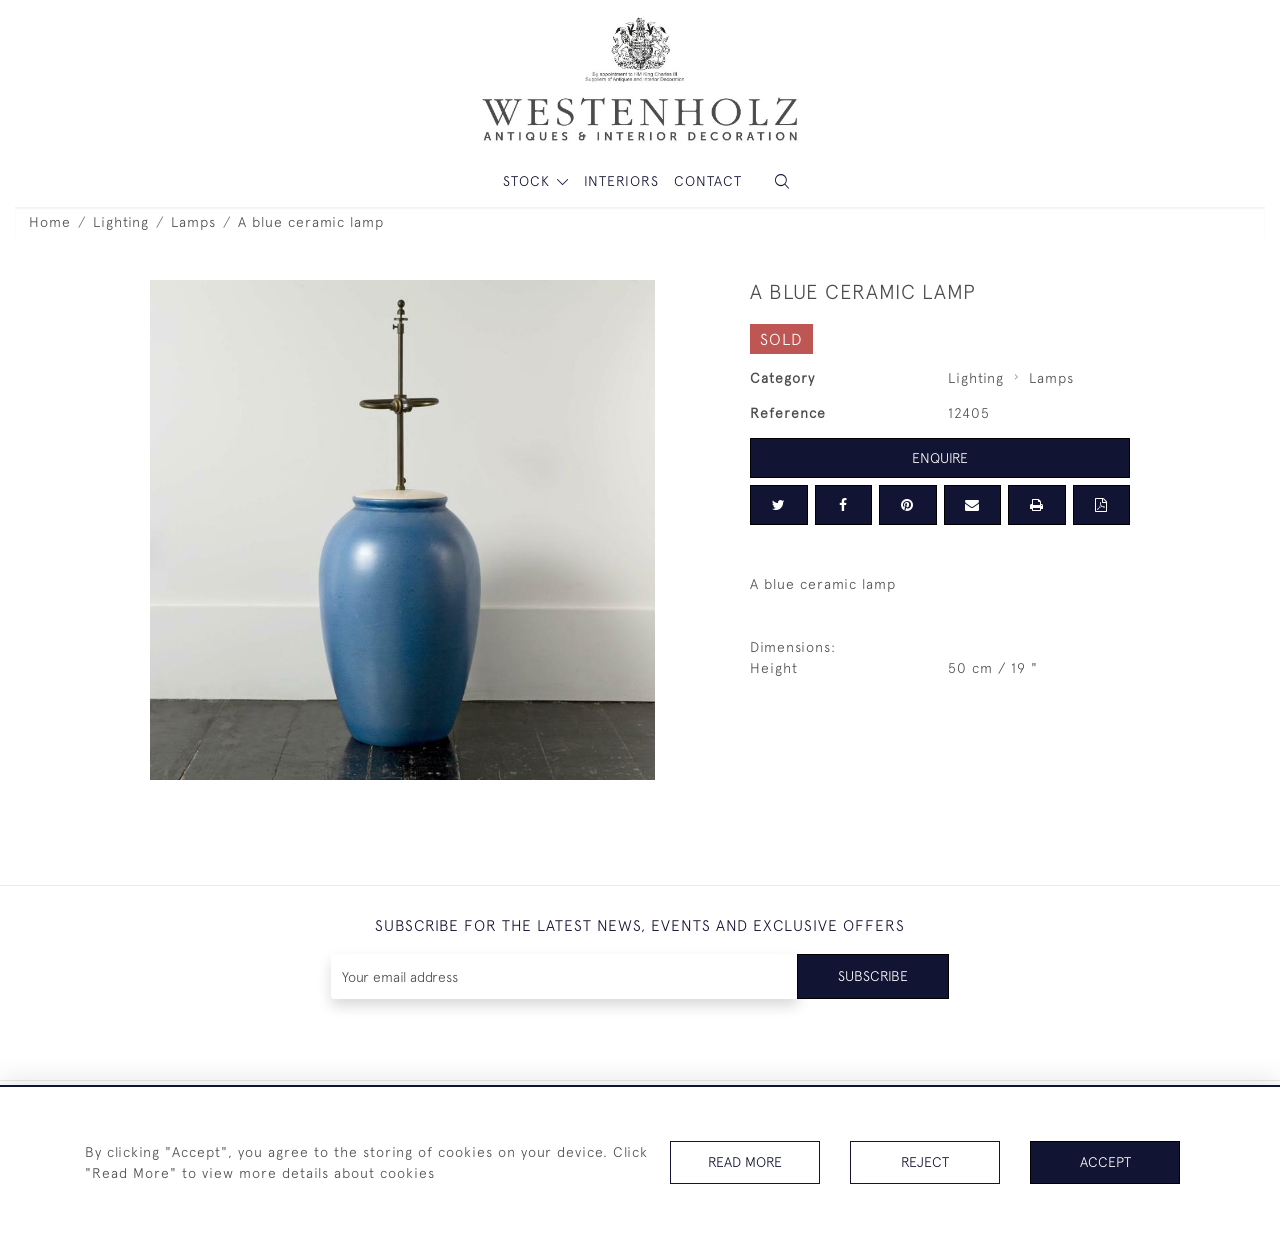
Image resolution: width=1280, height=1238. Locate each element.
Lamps (193, 222)
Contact (708, 181)
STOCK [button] (529, 181)
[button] (782, 181)
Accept (1105, 1162)
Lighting (121, 222)
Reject (925, 1162)
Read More (745, 1162)
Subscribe (873, 976)
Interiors (621, 181)
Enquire (940, 458)
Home (50, 222)
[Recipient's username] (564, 976)
